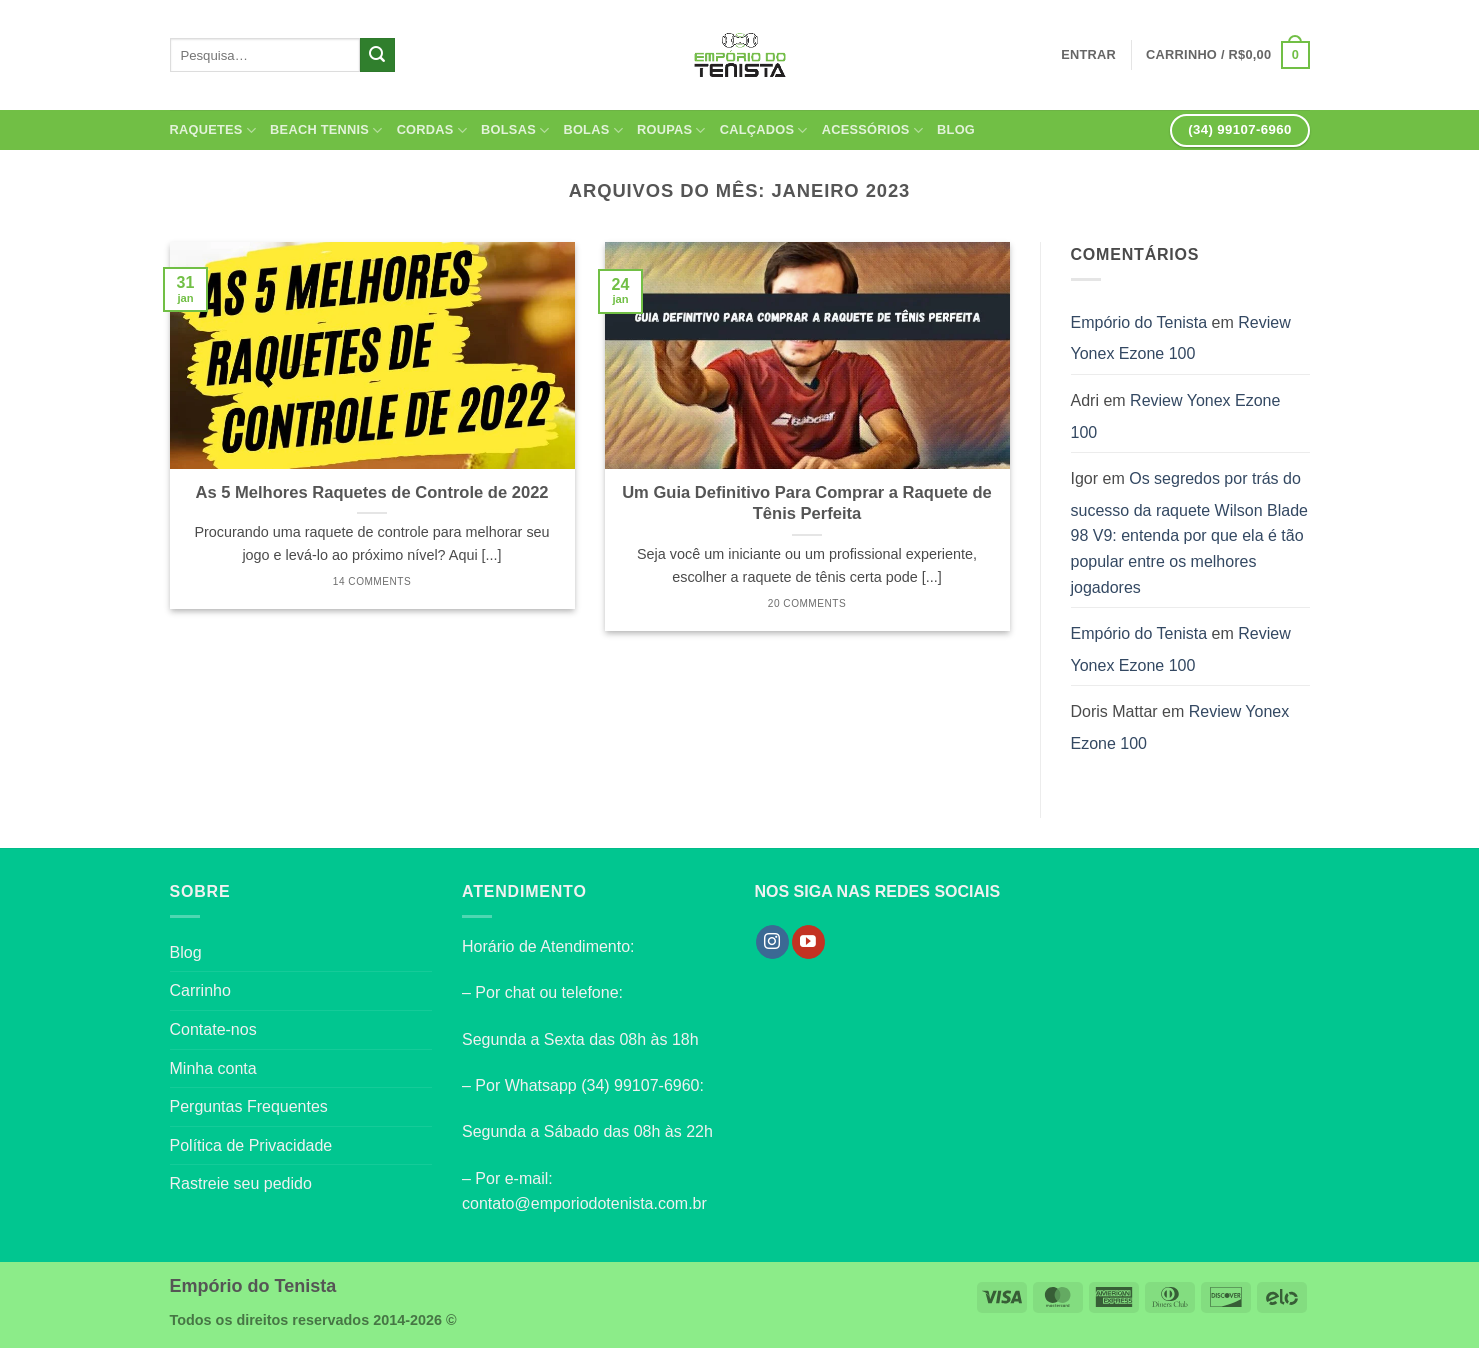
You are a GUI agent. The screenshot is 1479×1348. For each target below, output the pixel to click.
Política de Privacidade (251, 1145)
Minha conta (213, 1068)
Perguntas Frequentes (249, 1106)
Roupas (671, 130)
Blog (956, 129)
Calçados (764, 130)
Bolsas (515, 130)
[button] (1227, 55)
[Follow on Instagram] (772, 942)
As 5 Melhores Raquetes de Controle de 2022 (371, 492)
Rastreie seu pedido (241, 1183)
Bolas (593, 130)
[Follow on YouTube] (808, 942)
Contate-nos (213, 1029)
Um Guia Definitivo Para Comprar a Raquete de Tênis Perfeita (807, 503)
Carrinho (200, 990)
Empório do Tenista (1139, 322)
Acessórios (872, 130)
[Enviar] (377, 55)
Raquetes (213, 130)
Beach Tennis (326, 130)
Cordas (432, 130)
